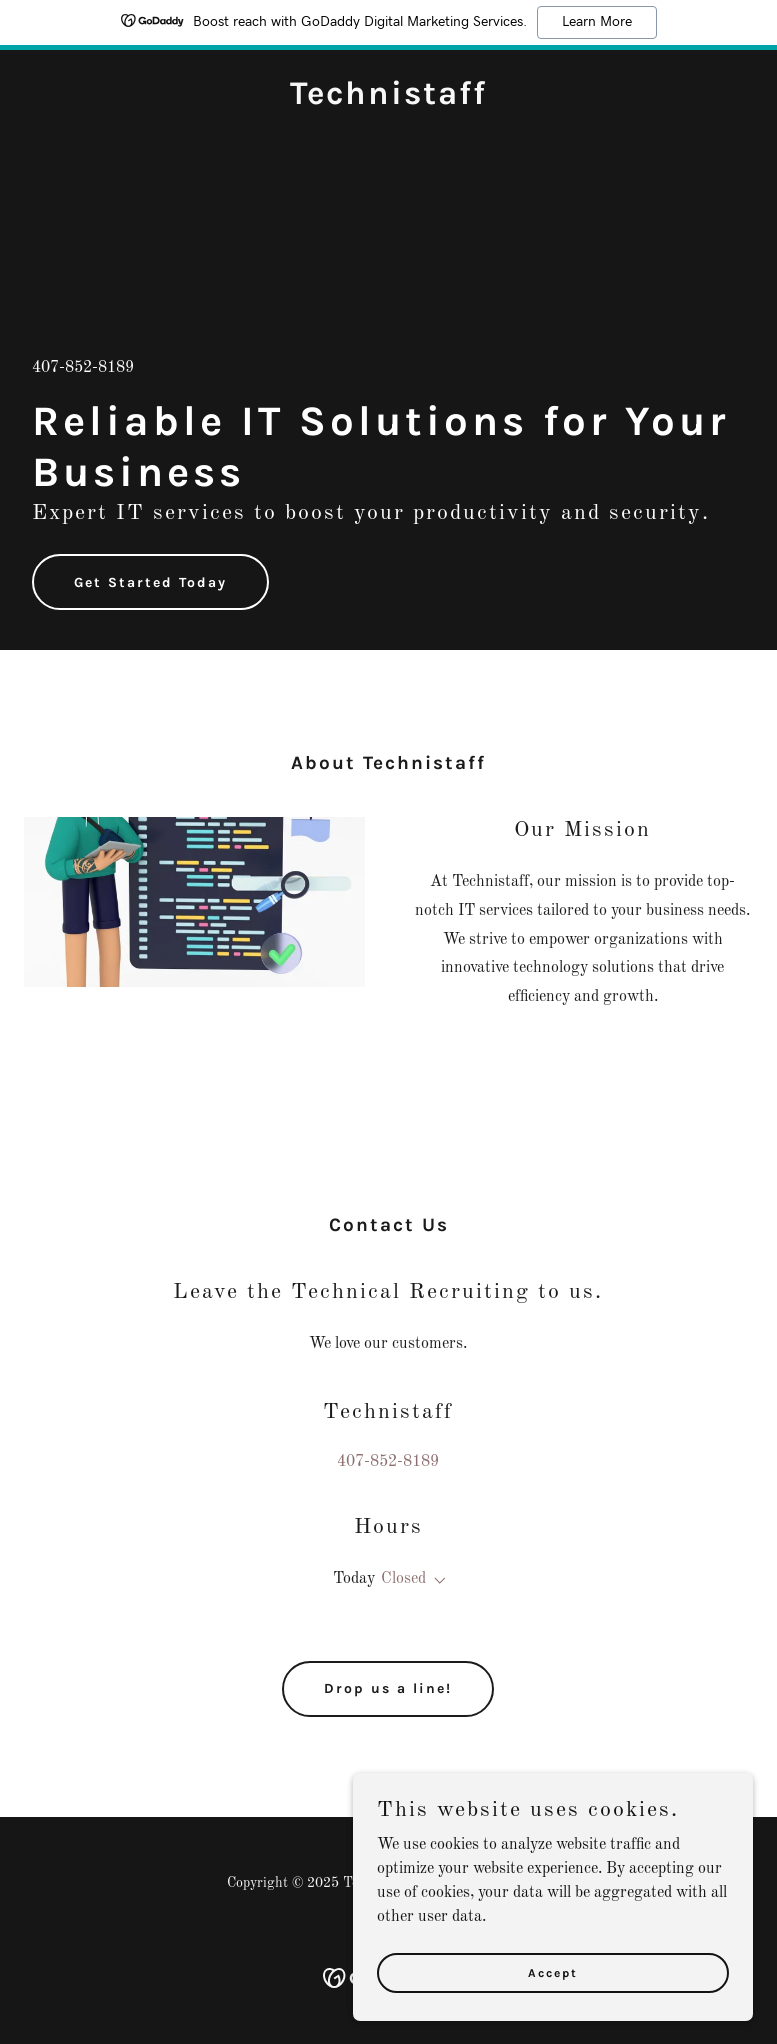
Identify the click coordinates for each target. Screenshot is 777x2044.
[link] (388, 100)
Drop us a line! (388, 1688)
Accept (553, 1972)
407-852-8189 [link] (83, 368)
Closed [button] (403, 1579)
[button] (436, 1581)
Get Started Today (150, 582)
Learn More (597, 22)
